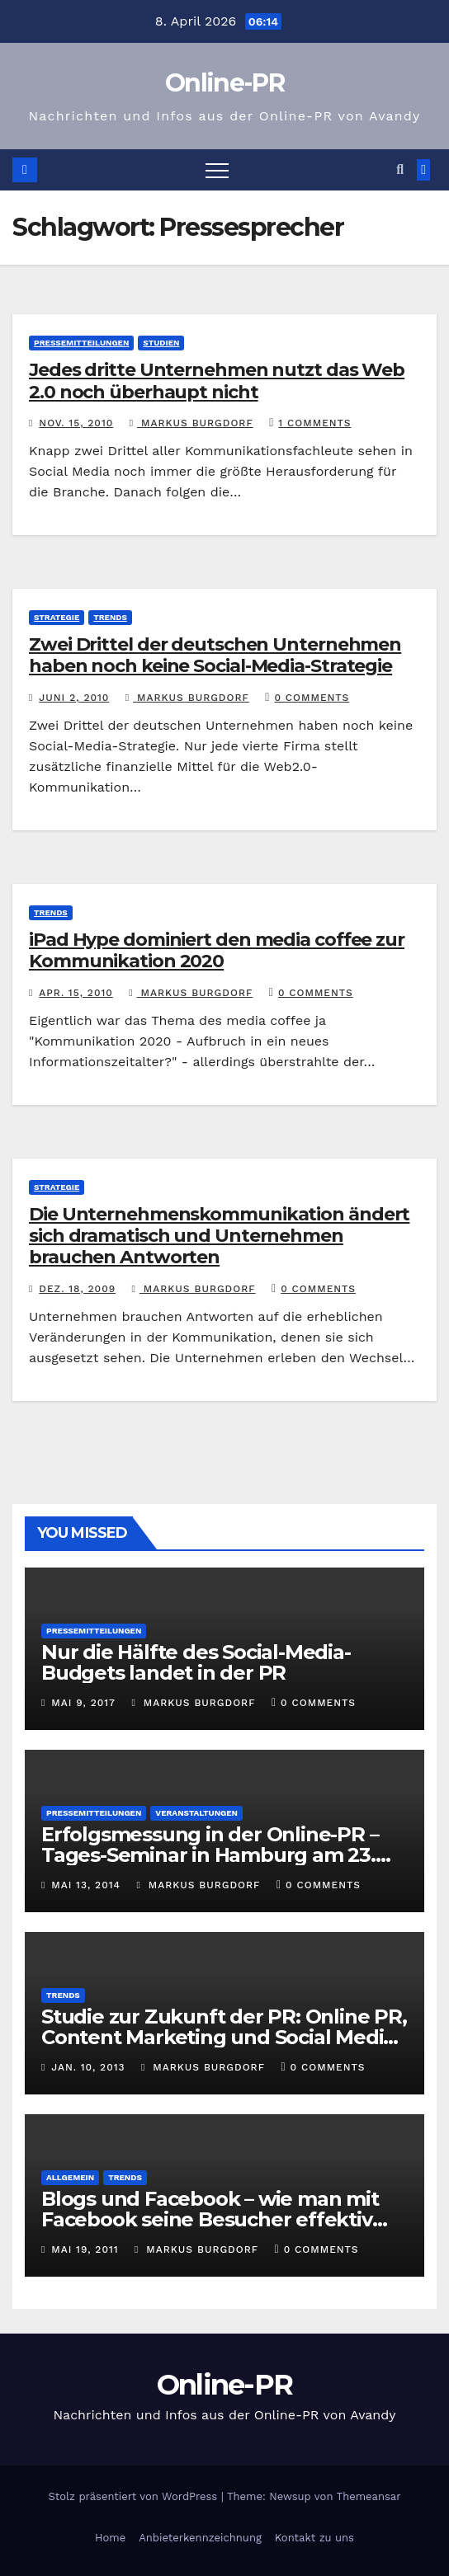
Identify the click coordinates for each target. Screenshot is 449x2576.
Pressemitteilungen (81, 342)
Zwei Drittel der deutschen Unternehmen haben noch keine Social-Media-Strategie (215, 655)
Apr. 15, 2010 (76, 993)
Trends (110, 617)
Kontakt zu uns (314, 2537)
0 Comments (311, 697)
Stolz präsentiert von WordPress (134, 2496)
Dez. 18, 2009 (77, 1289)
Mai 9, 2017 (83, 1703)
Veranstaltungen (196, 1812)
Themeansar (369, 2496)
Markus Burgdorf (191, 423)
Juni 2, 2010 (74, 697)
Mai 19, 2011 (84, 2249)
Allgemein (70, 2177)
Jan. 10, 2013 (88, 2067)
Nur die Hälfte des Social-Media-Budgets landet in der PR (196, 1662)
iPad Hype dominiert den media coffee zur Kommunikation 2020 (216, 950)
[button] (400, 169)
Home (110, 2537)
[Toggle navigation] (217, 170)
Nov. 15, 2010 (76, 423)
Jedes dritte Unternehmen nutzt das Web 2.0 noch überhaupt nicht (216, 380)
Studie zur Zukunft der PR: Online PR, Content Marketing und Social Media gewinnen (224, 2037)
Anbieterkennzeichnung (200, 2537)
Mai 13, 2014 (86, 1885)
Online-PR (224, 83)
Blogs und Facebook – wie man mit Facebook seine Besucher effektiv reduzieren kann (210, 2219)
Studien (161, 342)
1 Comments (314, 423)
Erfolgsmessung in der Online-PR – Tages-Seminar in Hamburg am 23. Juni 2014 (209, 1854)
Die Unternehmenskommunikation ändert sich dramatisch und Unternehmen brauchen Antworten (219, 1236)
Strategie (56, 617)
